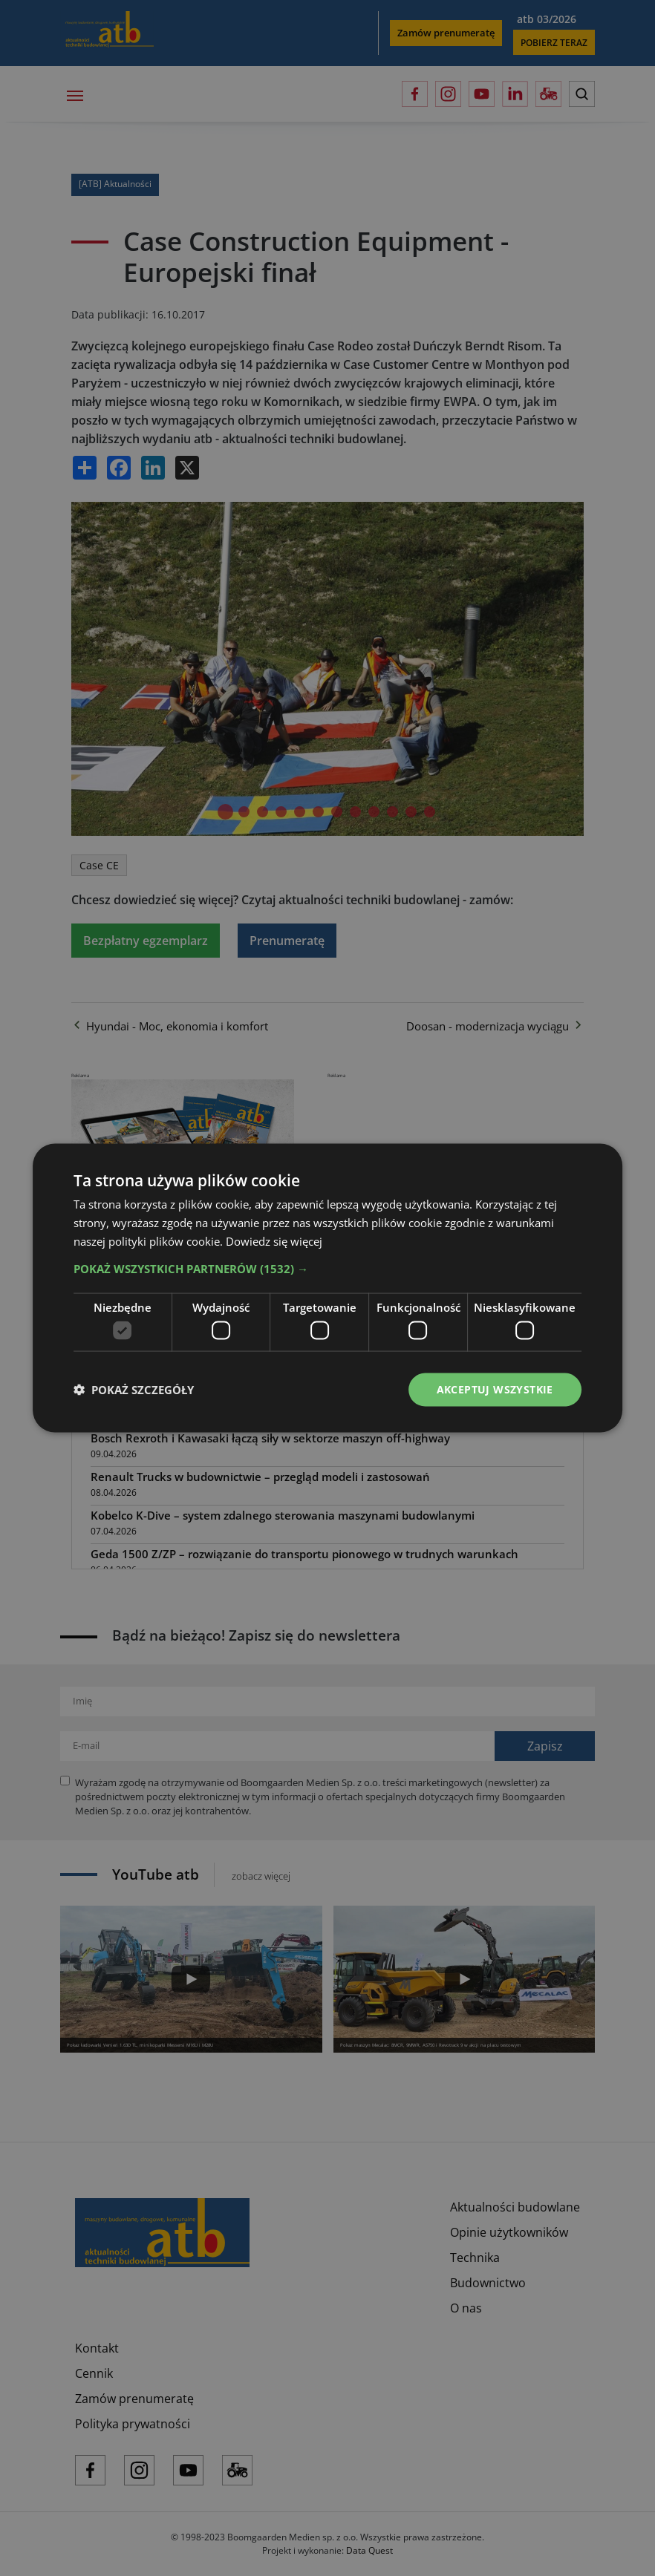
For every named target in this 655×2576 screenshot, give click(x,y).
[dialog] (327, 1288)
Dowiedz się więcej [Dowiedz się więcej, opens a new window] (274, 1240)
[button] (327, 1268)
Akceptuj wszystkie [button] (495, 1389)
